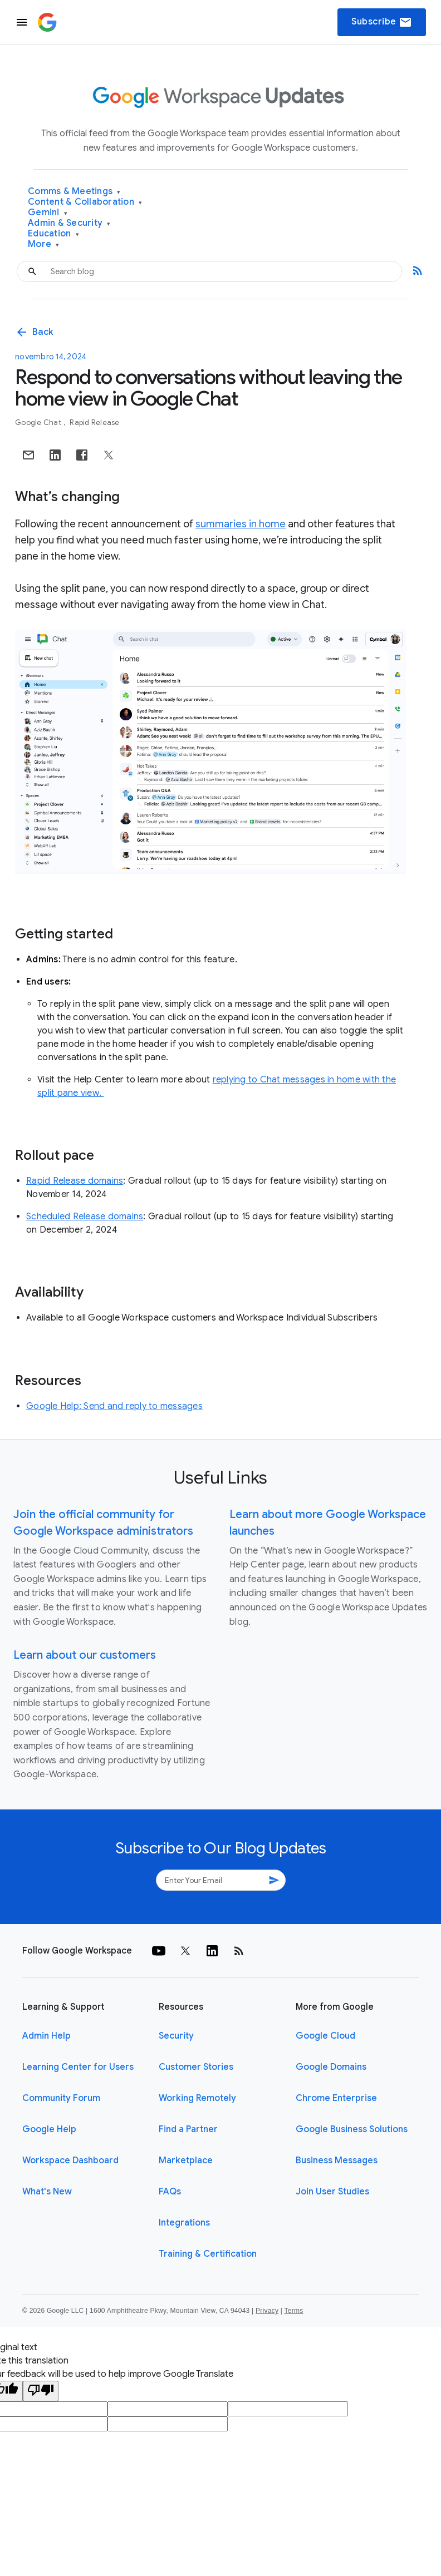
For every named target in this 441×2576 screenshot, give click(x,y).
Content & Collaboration (85, 202)
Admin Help (46, 2035)
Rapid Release (94, 422)
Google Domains (331, 2067)
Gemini (47, 212)
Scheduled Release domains (84, 1216)
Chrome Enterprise (336, 2098)
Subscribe (381, 22)
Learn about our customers (84, 1655)
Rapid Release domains (74, 1180)
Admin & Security (69, 223)
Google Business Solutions (352, 2129)
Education (53, 234)
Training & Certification (208, 2253)
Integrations (184, 2222)
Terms (293, 2311)
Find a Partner (188, 2129)
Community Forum (61, 2098)
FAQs (170, 2191)
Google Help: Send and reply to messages (114, 1406)
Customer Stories (196, 2067)
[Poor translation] (40, 2391)
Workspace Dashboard (70, 2160)
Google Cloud (325, 2035)
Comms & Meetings (74, 191)
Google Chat (39, 422)
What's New (47, 2191)
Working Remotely (197, 2098)
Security (176, 2035)
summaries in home (240, 524)
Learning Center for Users (78, 2067)
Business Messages (337, 2160)
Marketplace (186, 2160)
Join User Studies (332, 2191)
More (44, 244)
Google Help (49, 2129)
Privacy (267, 2311)
